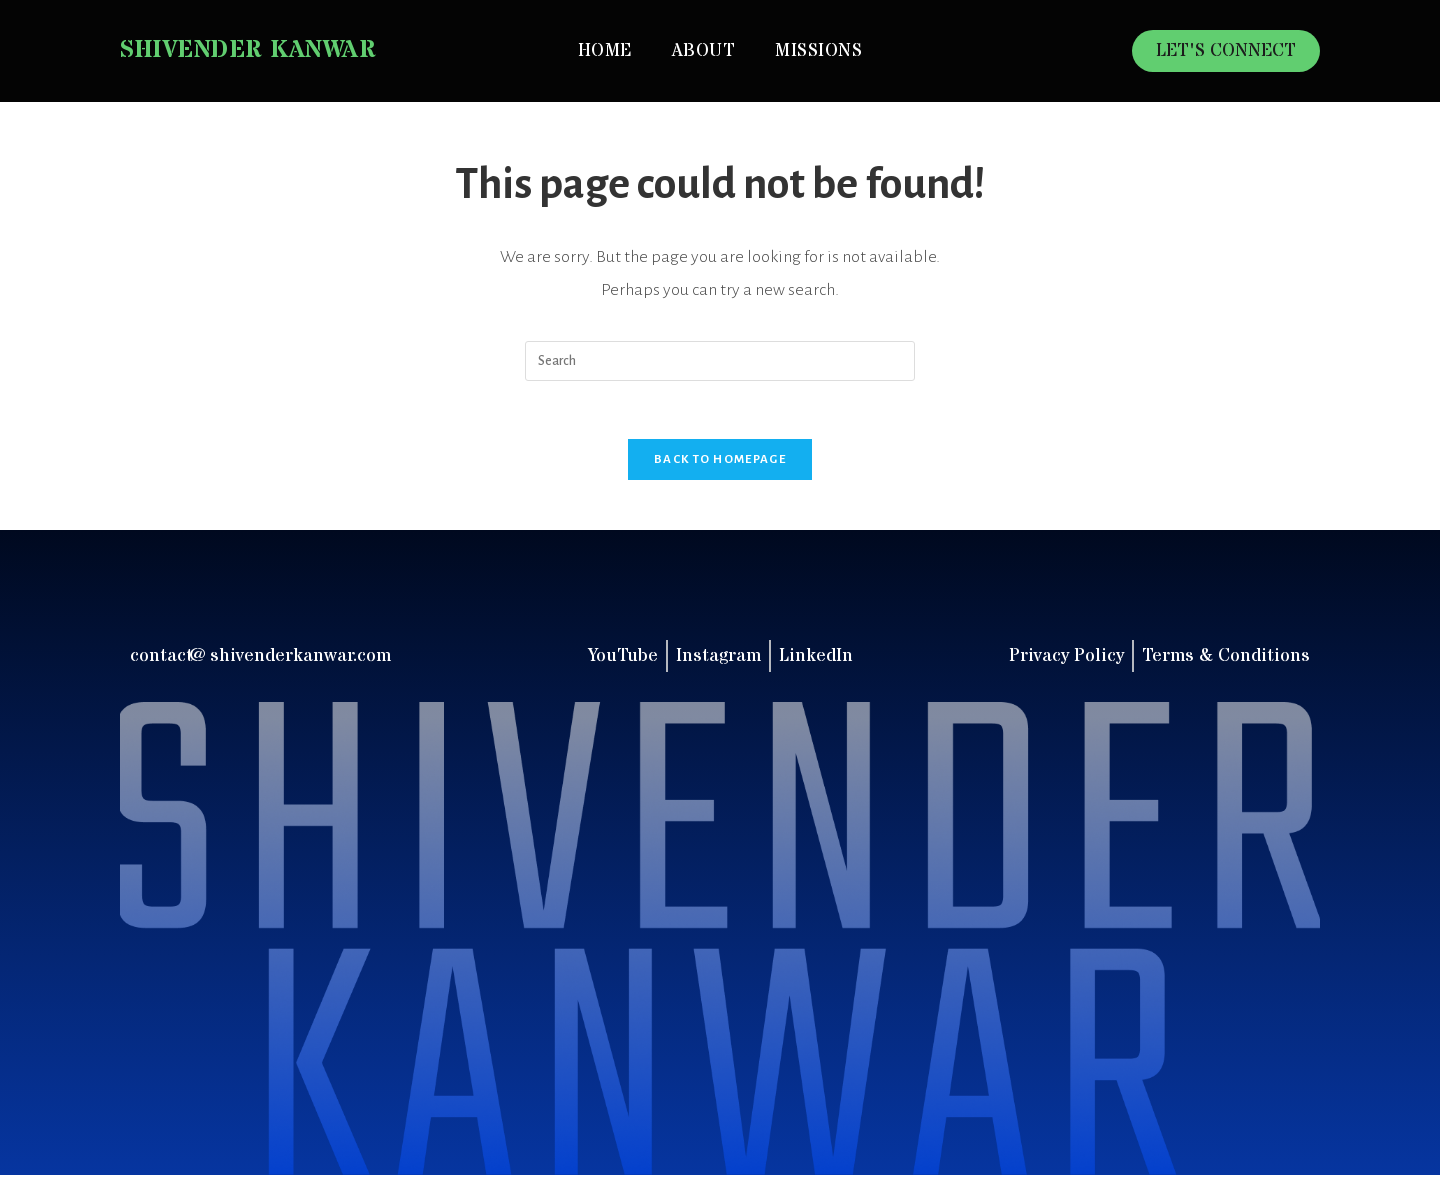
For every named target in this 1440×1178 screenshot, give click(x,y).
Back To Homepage (720, 461)
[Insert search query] (720, 361)
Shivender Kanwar (248, 50)
